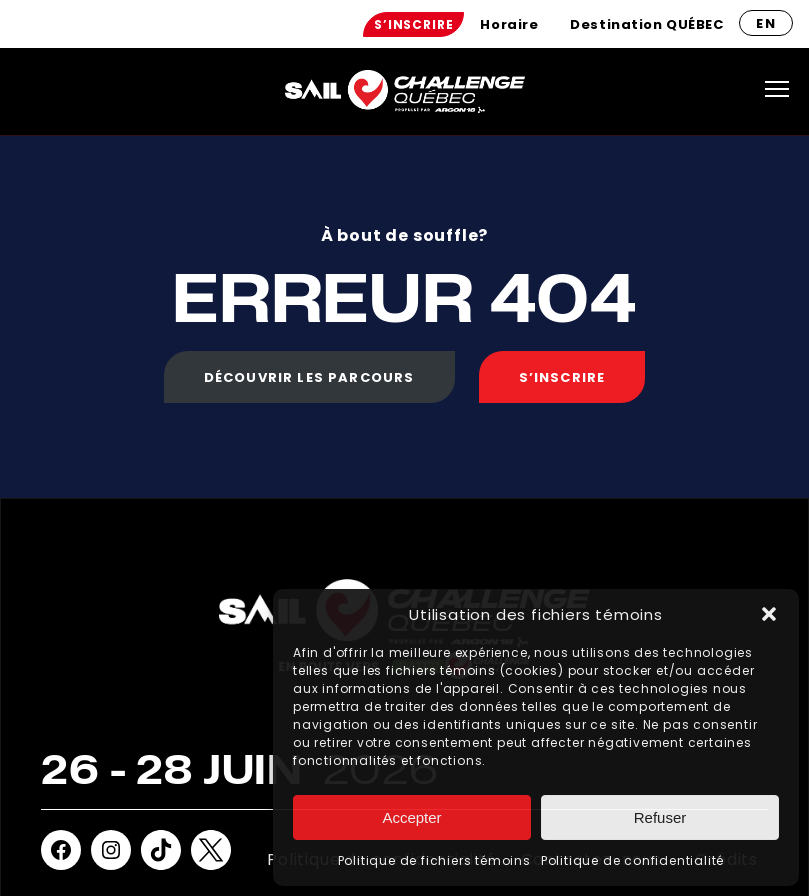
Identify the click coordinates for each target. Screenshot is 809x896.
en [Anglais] (765, 23)
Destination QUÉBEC (646, 24)
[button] (769, 614)
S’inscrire (413, 24)
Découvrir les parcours (309, 377)
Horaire (509, 24)
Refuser (660, 817)
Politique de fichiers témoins (434, 860)
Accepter (411, 817)
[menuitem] (413, 24)
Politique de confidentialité (632, 860)
